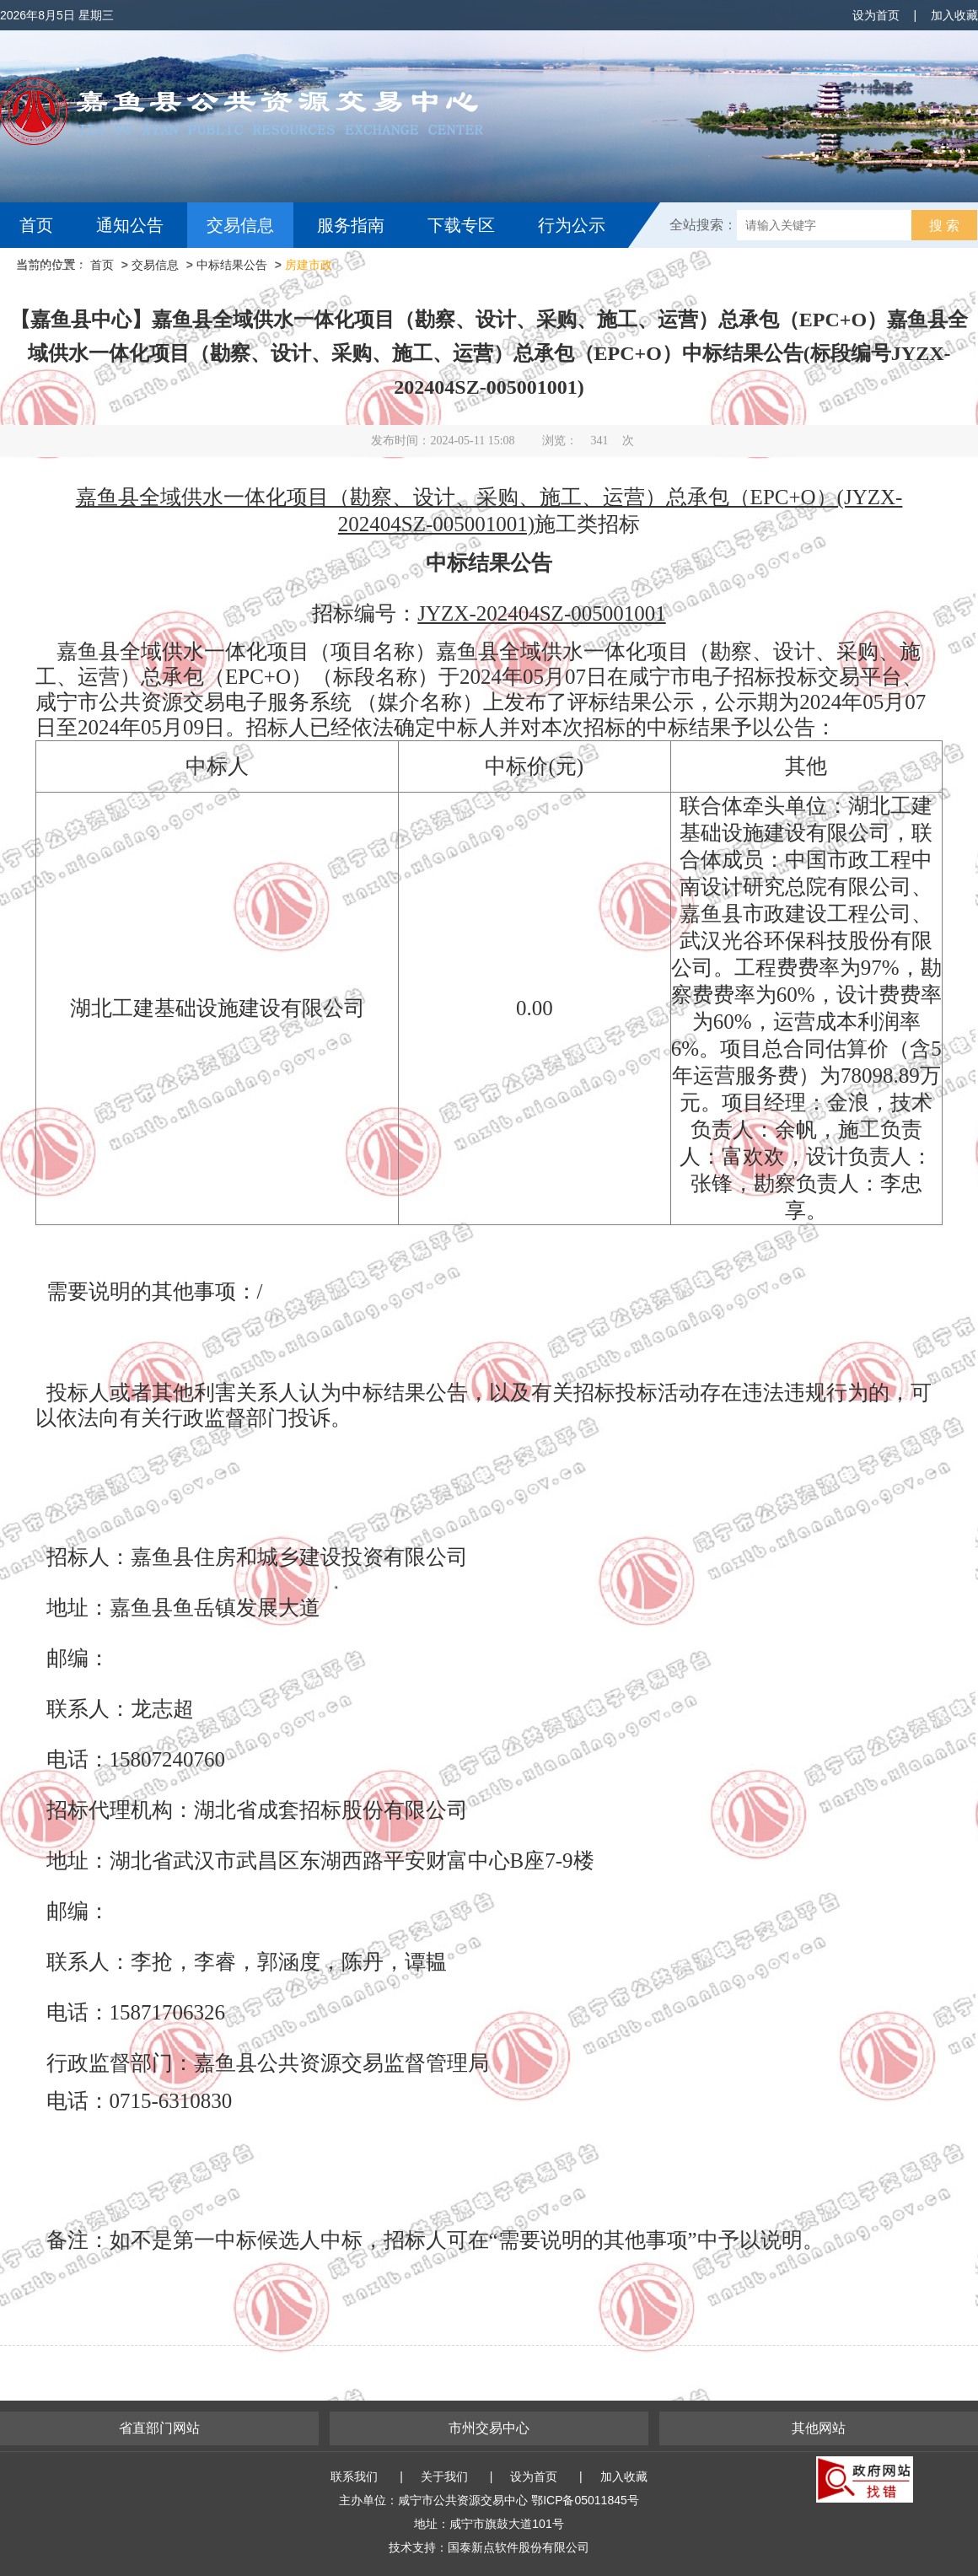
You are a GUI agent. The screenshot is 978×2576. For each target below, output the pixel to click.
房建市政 (308, 265)
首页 (36, 225)
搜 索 (944, 225)
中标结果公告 (231, 265)
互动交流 (57, 270)
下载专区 (461, 225)
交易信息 (240, 225)
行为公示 (571, 225)
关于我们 (444, 2476)
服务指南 (350, 225)
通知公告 (130, 225)
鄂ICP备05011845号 (585, 2500)
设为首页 (876, 15)
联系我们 (354, 2476)
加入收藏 (954, 15)
